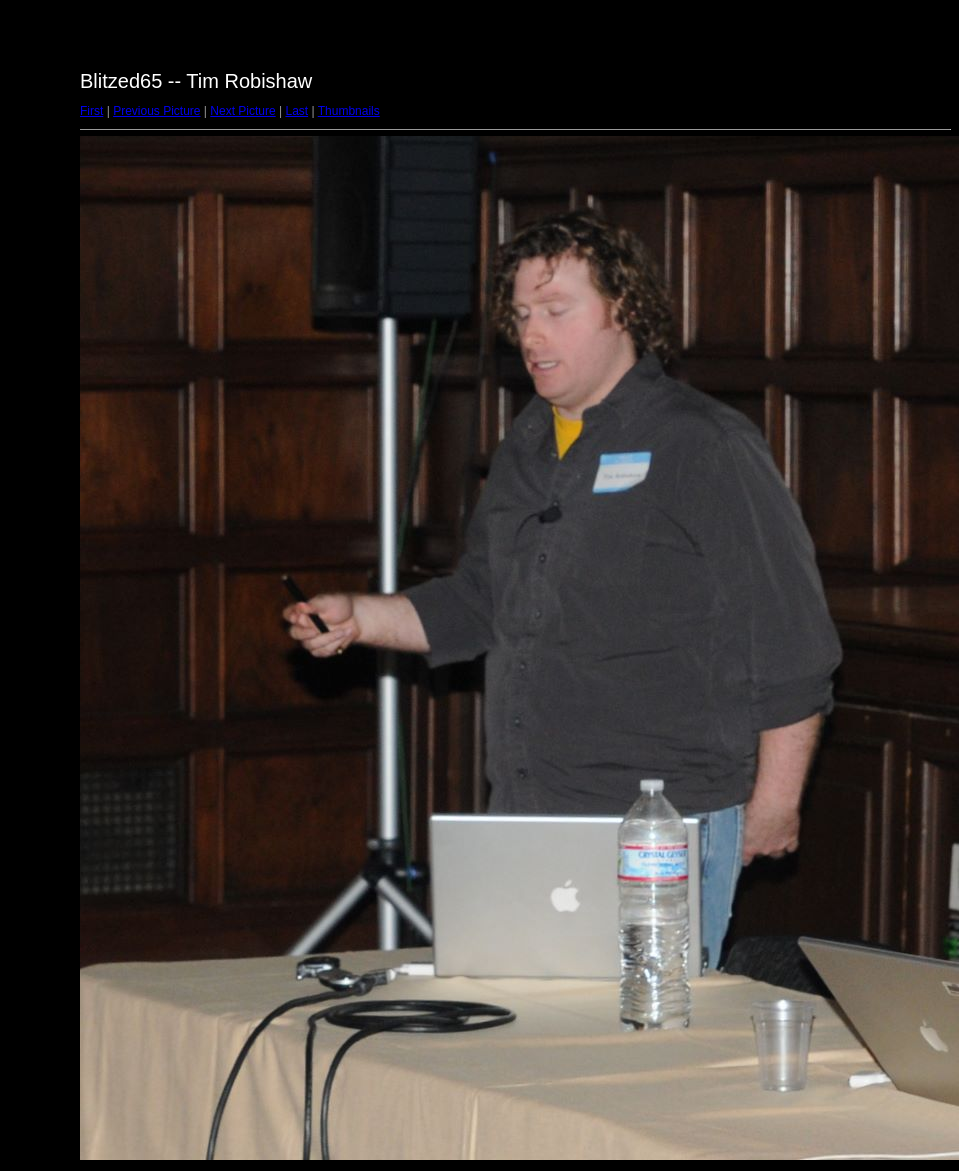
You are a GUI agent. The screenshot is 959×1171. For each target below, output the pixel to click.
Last (296, 111)
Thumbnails (349, 111)
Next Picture (242, 111)
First (91, 111)
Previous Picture (156, 111)
